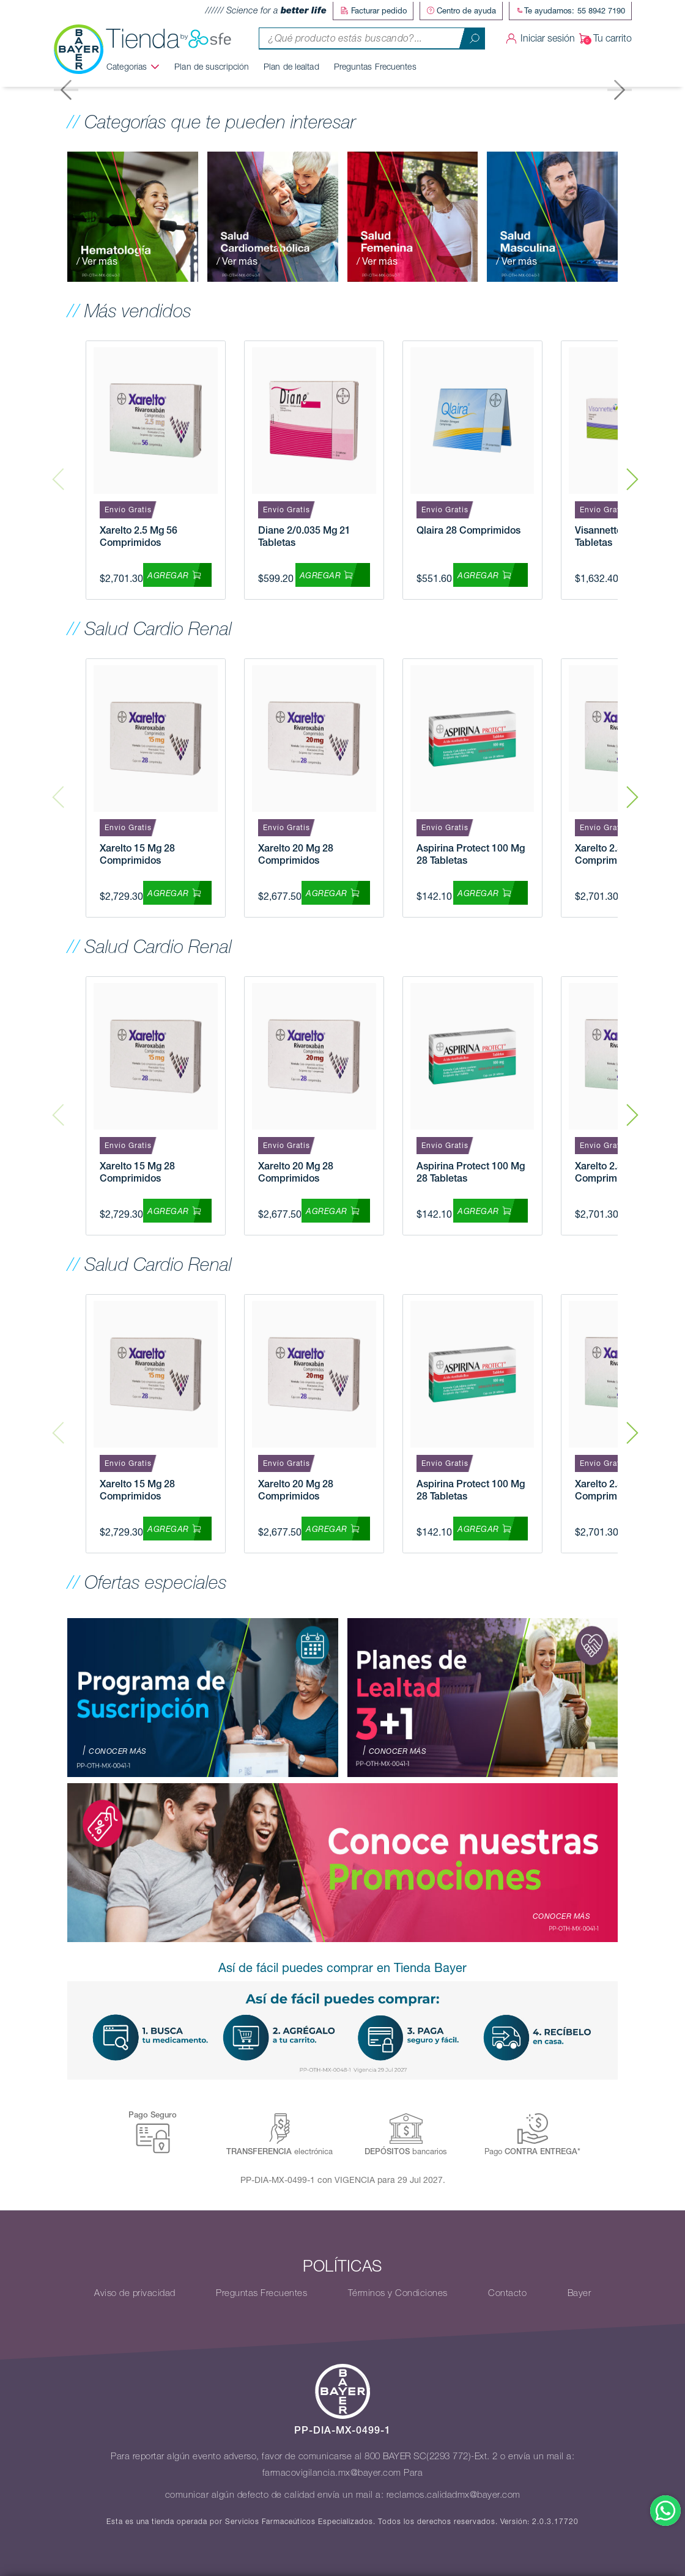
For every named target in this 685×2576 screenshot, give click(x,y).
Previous (58, 469)
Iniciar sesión (538, 37)
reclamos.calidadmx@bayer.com (453, 2494)
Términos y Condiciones (398, 2292)
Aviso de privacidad (135, 2292)
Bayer (579, 2292)
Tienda (174, 37)
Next (632, 469)
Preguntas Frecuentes (380, 65)
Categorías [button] (132, 65)
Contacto (507, 2292)
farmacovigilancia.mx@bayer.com (331, 2472)
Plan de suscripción (217, 65)
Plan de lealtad (297, 65)
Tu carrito (603, 37)
